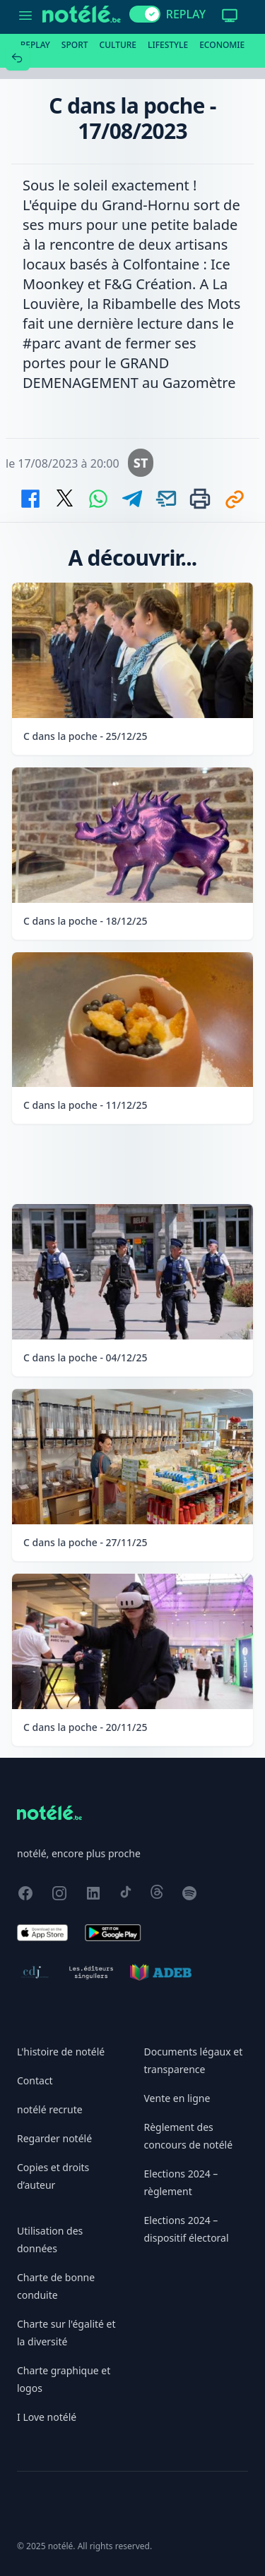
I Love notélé (46, 2417)
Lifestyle (168, 45)
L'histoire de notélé (61, 2051)
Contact (35, 2080)
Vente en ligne (177, 2098)
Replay (35, 45)
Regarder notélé (54, 2138)
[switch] (144, 14)
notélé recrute (50, 2109)
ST (141, 462)
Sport (74, 45)
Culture (118, 45)
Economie (222, 45)
